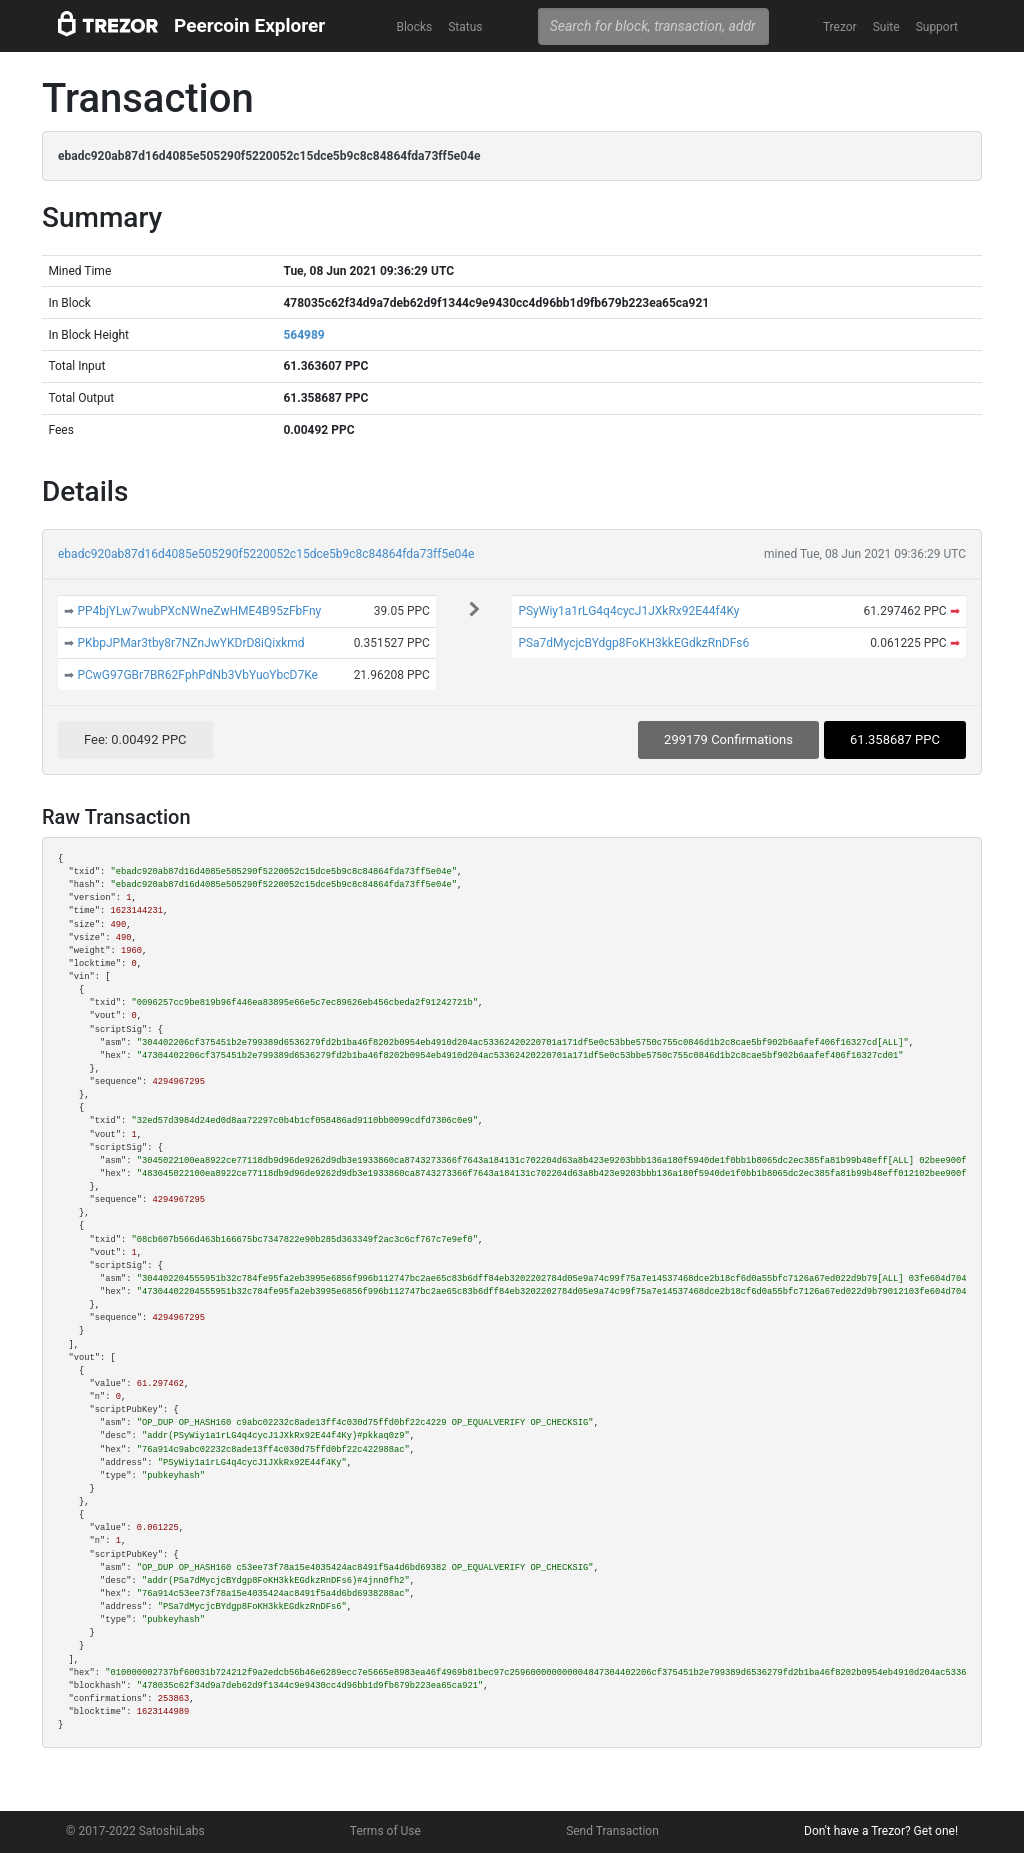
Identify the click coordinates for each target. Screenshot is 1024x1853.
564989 (303, 335)
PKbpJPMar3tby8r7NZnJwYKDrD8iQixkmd (190, 643)
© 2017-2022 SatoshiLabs (135, 1831)
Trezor (840, 27)
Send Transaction (612, 1831)
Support (937, 27)
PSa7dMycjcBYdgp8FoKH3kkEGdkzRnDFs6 (633, 643)
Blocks (414, 27)
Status (465, 27)
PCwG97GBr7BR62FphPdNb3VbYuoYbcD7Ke (197, 675)
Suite (886, 27)
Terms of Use (385, 1831)
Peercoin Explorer (249, 25)
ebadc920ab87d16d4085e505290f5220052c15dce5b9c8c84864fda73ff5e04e (266, 554)
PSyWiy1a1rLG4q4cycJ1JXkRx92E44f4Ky (628, 611)
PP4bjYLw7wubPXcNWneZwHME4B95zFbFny (199, 611)
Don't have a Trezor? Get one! (881, 1831)
